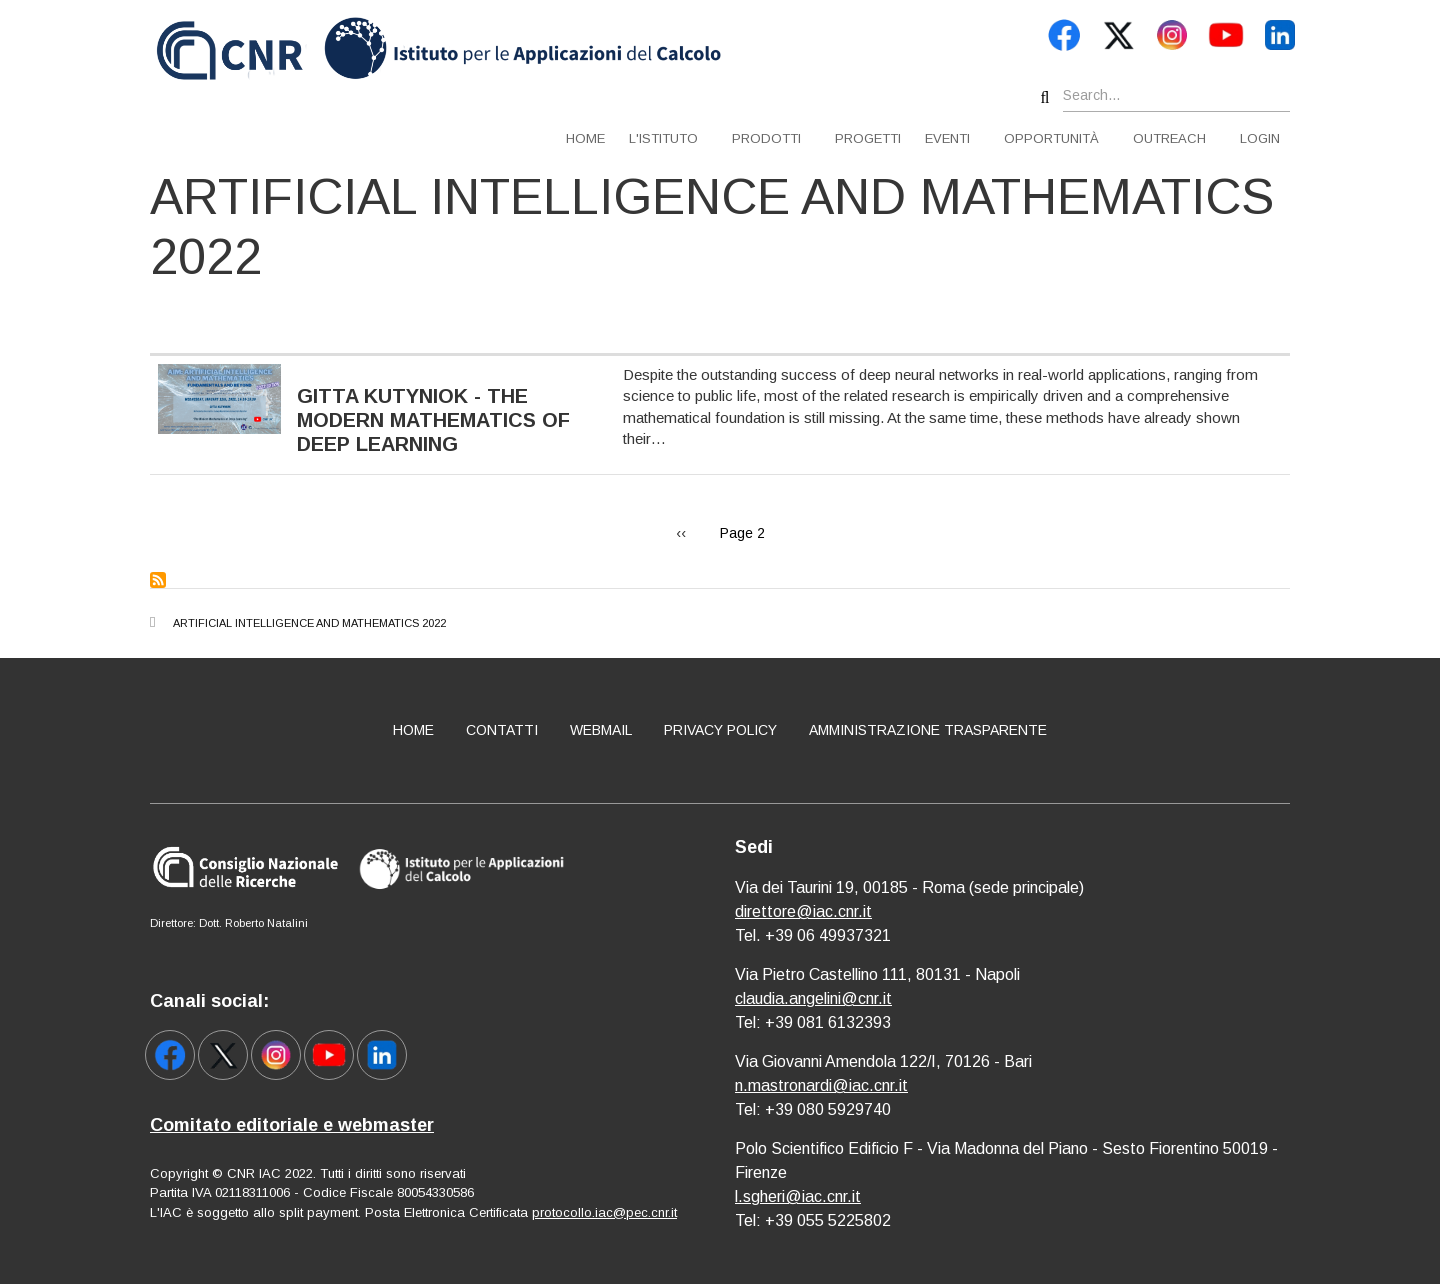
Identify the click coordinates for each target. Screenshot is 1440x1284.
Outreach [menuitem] (1169, 138)
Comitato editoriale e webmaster (292, 1125)
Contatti (502, 730)
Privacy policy (720, 730)
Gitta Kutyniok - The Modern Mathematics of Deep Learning (433, 420)
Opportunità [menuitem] (1051, 138)
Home (413, 730)
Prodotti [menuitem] (766, 138)
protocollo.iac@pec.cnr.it (604, 1212)
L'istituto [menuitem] (663, 138)
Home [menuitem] (585, 138)
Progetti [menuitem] (868, 138)
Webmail (601, 730)
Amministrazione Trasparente (928, 730)
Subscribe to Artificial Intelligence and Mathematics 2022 (158, 580)
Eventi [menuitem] (947, 138)
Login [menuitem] (1260, 138)
